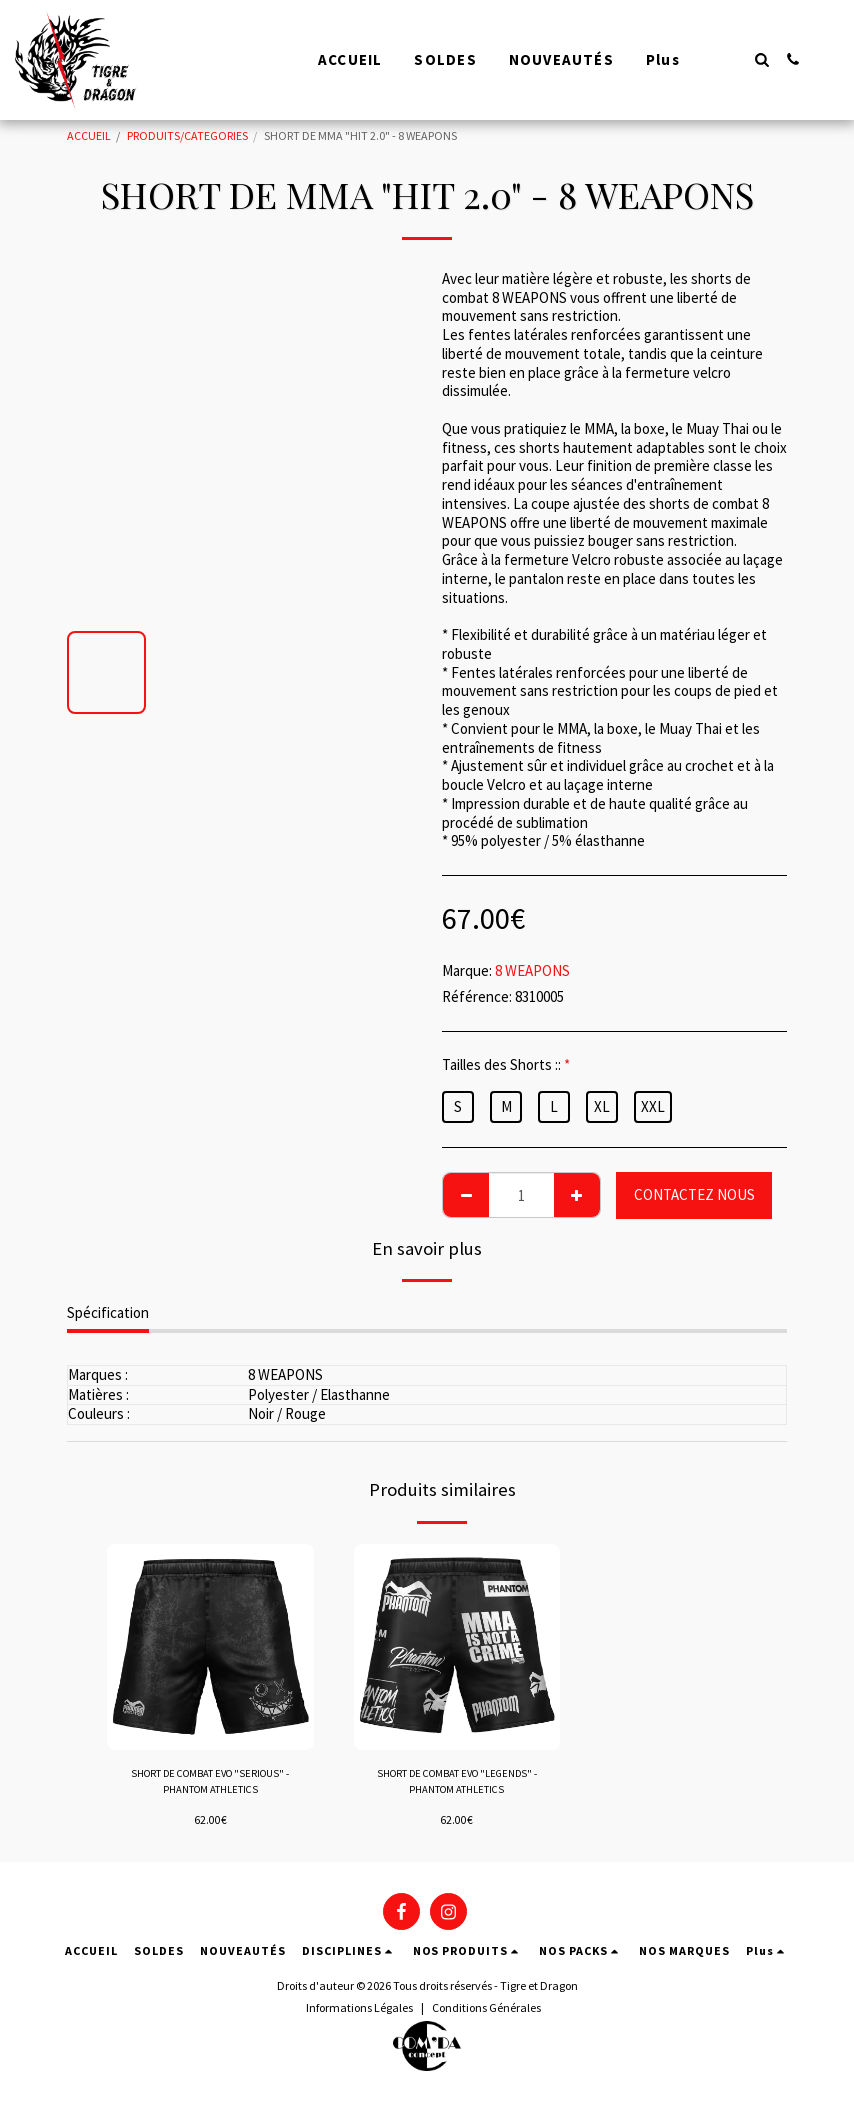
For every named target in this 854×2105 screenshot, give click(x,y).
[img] (210, 1647)
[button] (761, 59)
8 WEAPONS (532, 970)
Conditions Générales (486, 2011)
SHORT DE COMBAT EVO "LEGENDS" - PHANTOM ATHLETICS (457, 1784)
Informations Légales (359, 2011)
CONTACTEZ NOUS (694, 1194)
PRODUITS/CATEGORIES (187, 135)
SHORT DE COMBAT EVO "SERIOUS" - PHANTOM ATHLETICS (210, 1783)
